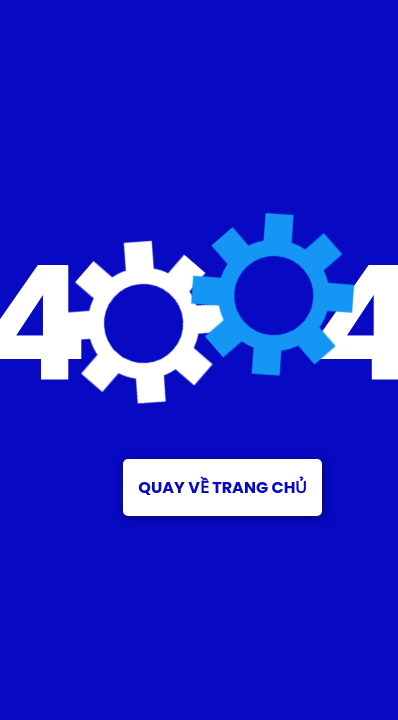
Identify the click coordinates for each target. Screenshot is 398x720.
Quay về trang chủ (222, 487)
